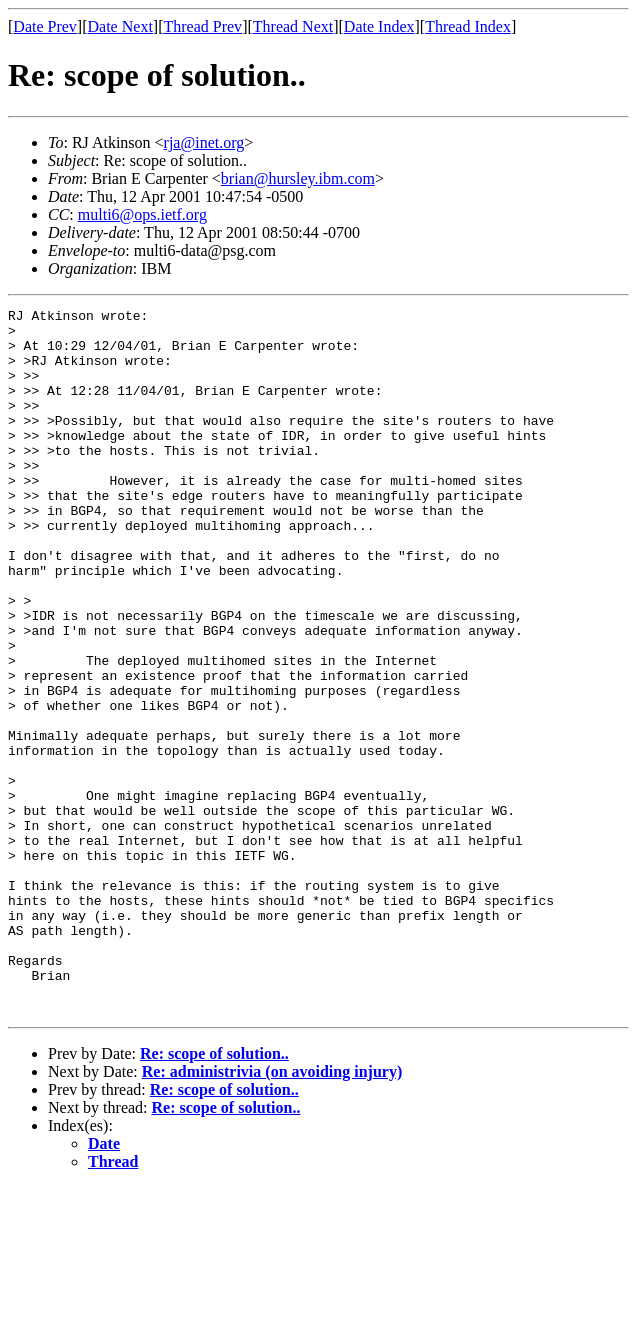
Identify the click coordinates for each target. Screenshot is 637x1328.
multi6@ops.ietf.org (142, 214)
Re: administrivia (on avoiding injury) (272, 1212)
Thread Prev (202, 26)
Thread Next (293, 26)
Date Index (379, 26)
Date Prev (45, 26)
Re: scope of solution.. (214, 1194)
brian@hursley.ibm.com (298, 178)
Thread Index (468, 26)
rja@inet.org (204, 142)
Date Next (120, 26)
